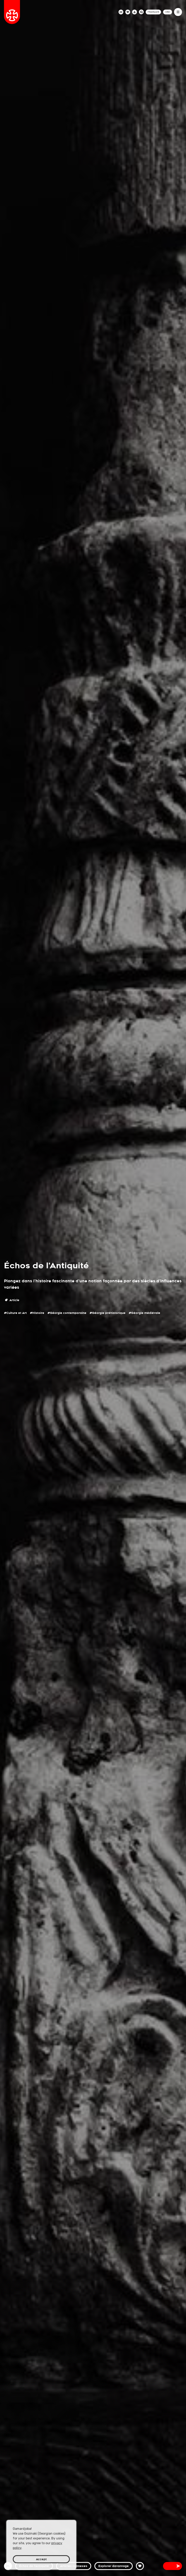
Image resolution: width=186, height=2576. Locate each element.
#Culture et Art (15, 1313)
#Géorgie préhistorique (108, 1313)
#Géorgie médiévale (144, 1313)
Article (12, 1300)
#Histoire (37, 1313)
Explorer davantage (113, 2566)
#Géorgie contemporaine (66, 1313)
